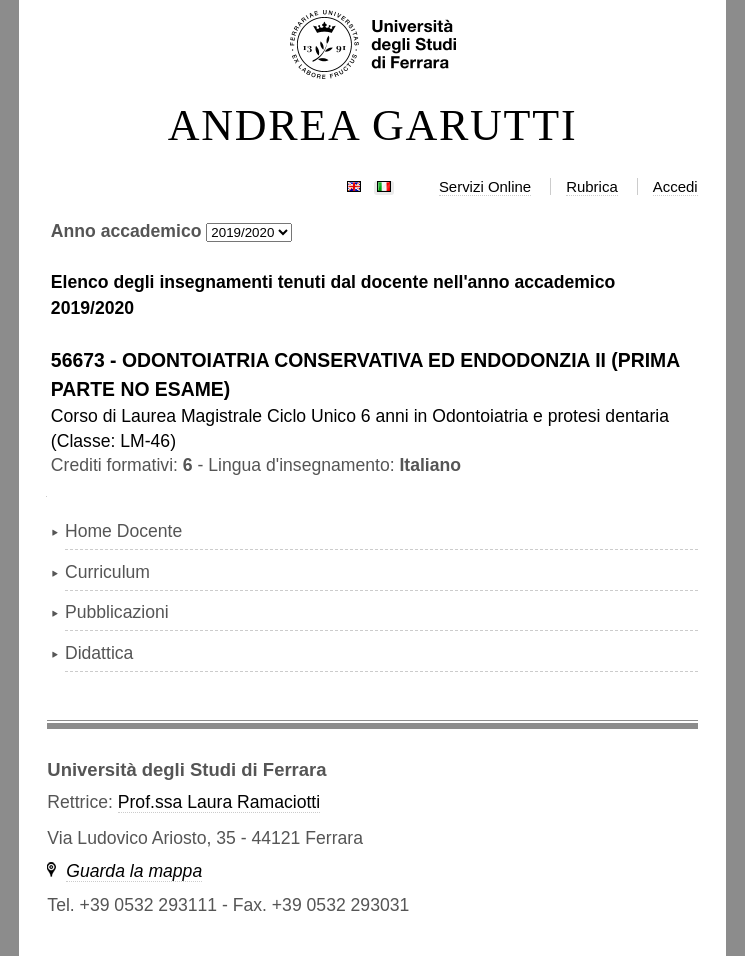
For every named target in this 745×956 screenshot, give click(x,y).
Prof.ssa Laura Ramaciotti (219, 802)
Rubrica (592, 186)
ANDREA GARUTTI (373, 126)
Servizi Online (485, 186)
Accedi (675, 186)
